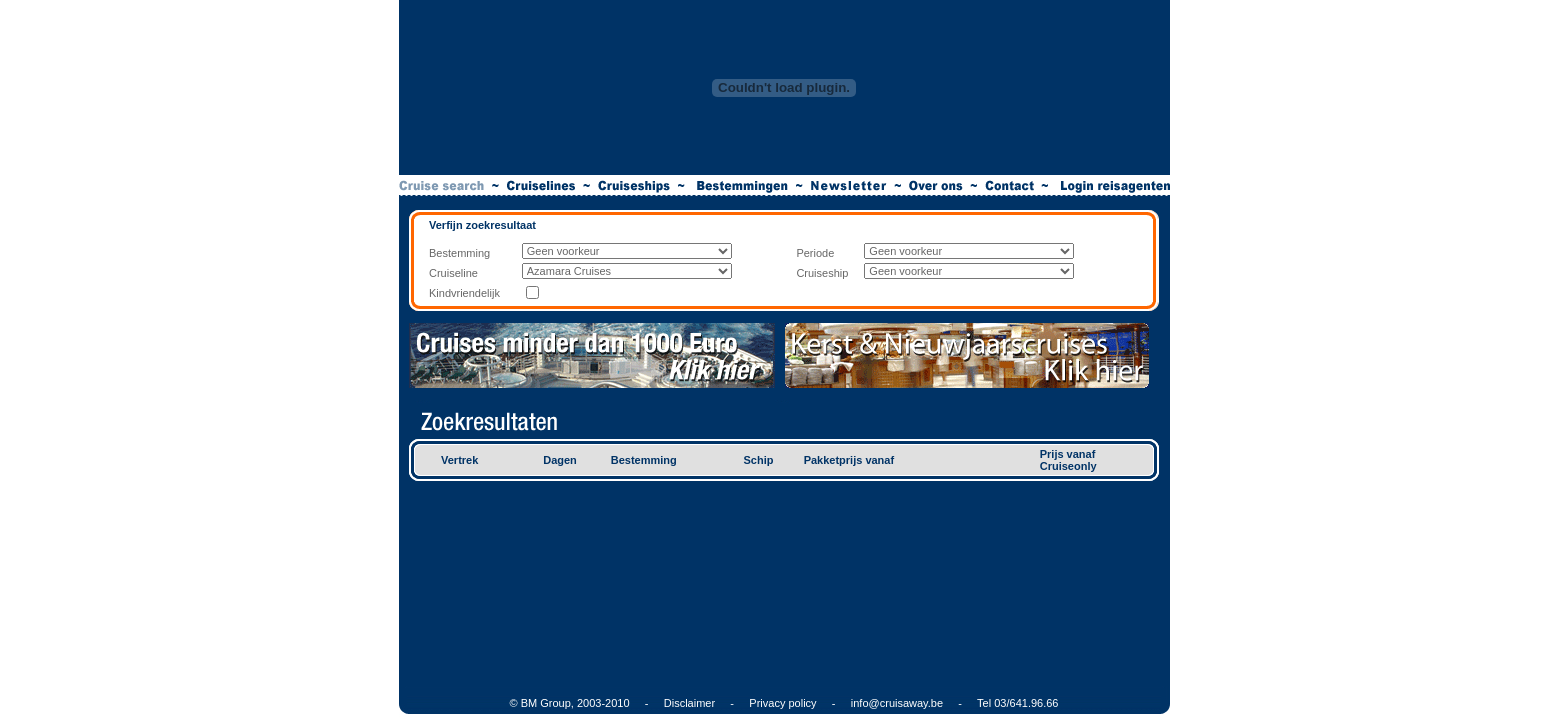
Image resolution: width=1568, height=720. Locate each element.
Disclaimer (689, 703)
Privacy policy (782, 703)
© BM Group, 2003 (556, 703)
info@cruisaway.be (897, 703)
